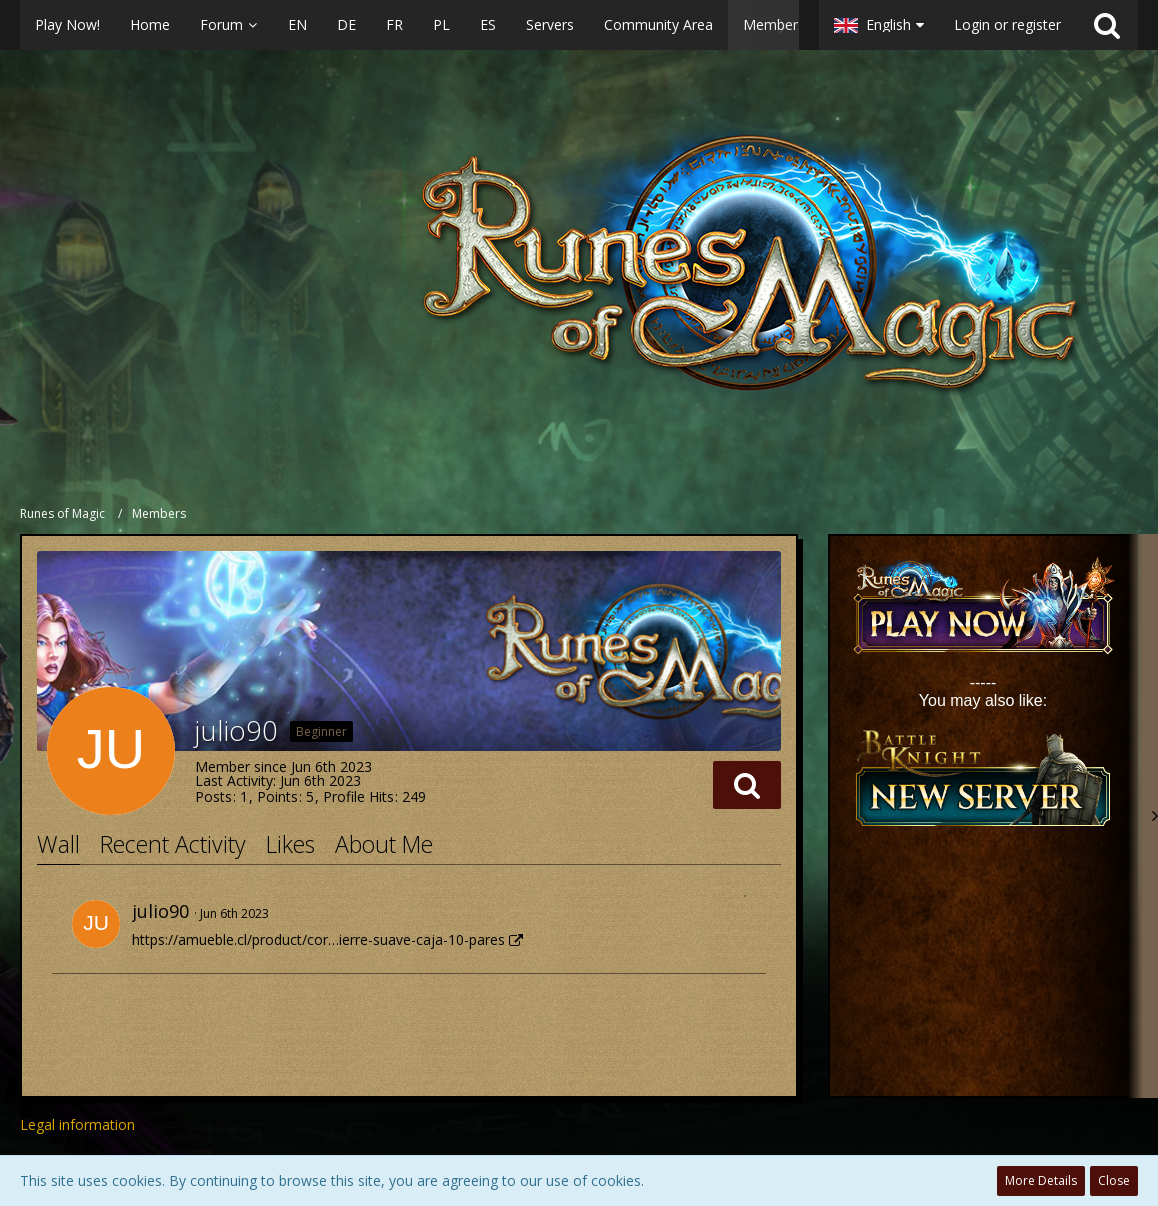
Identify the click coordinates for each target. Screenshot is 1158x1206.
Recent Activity (173, 844)
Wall (58, 844)
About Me (384, 844)
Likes (290, 844)
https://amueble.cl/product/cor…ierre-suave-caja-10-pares (318, 939)
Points (277, 796)
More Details (1041, 1180)
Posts (213, 796)
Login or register (1007, 24)
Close (1114, 1180)
